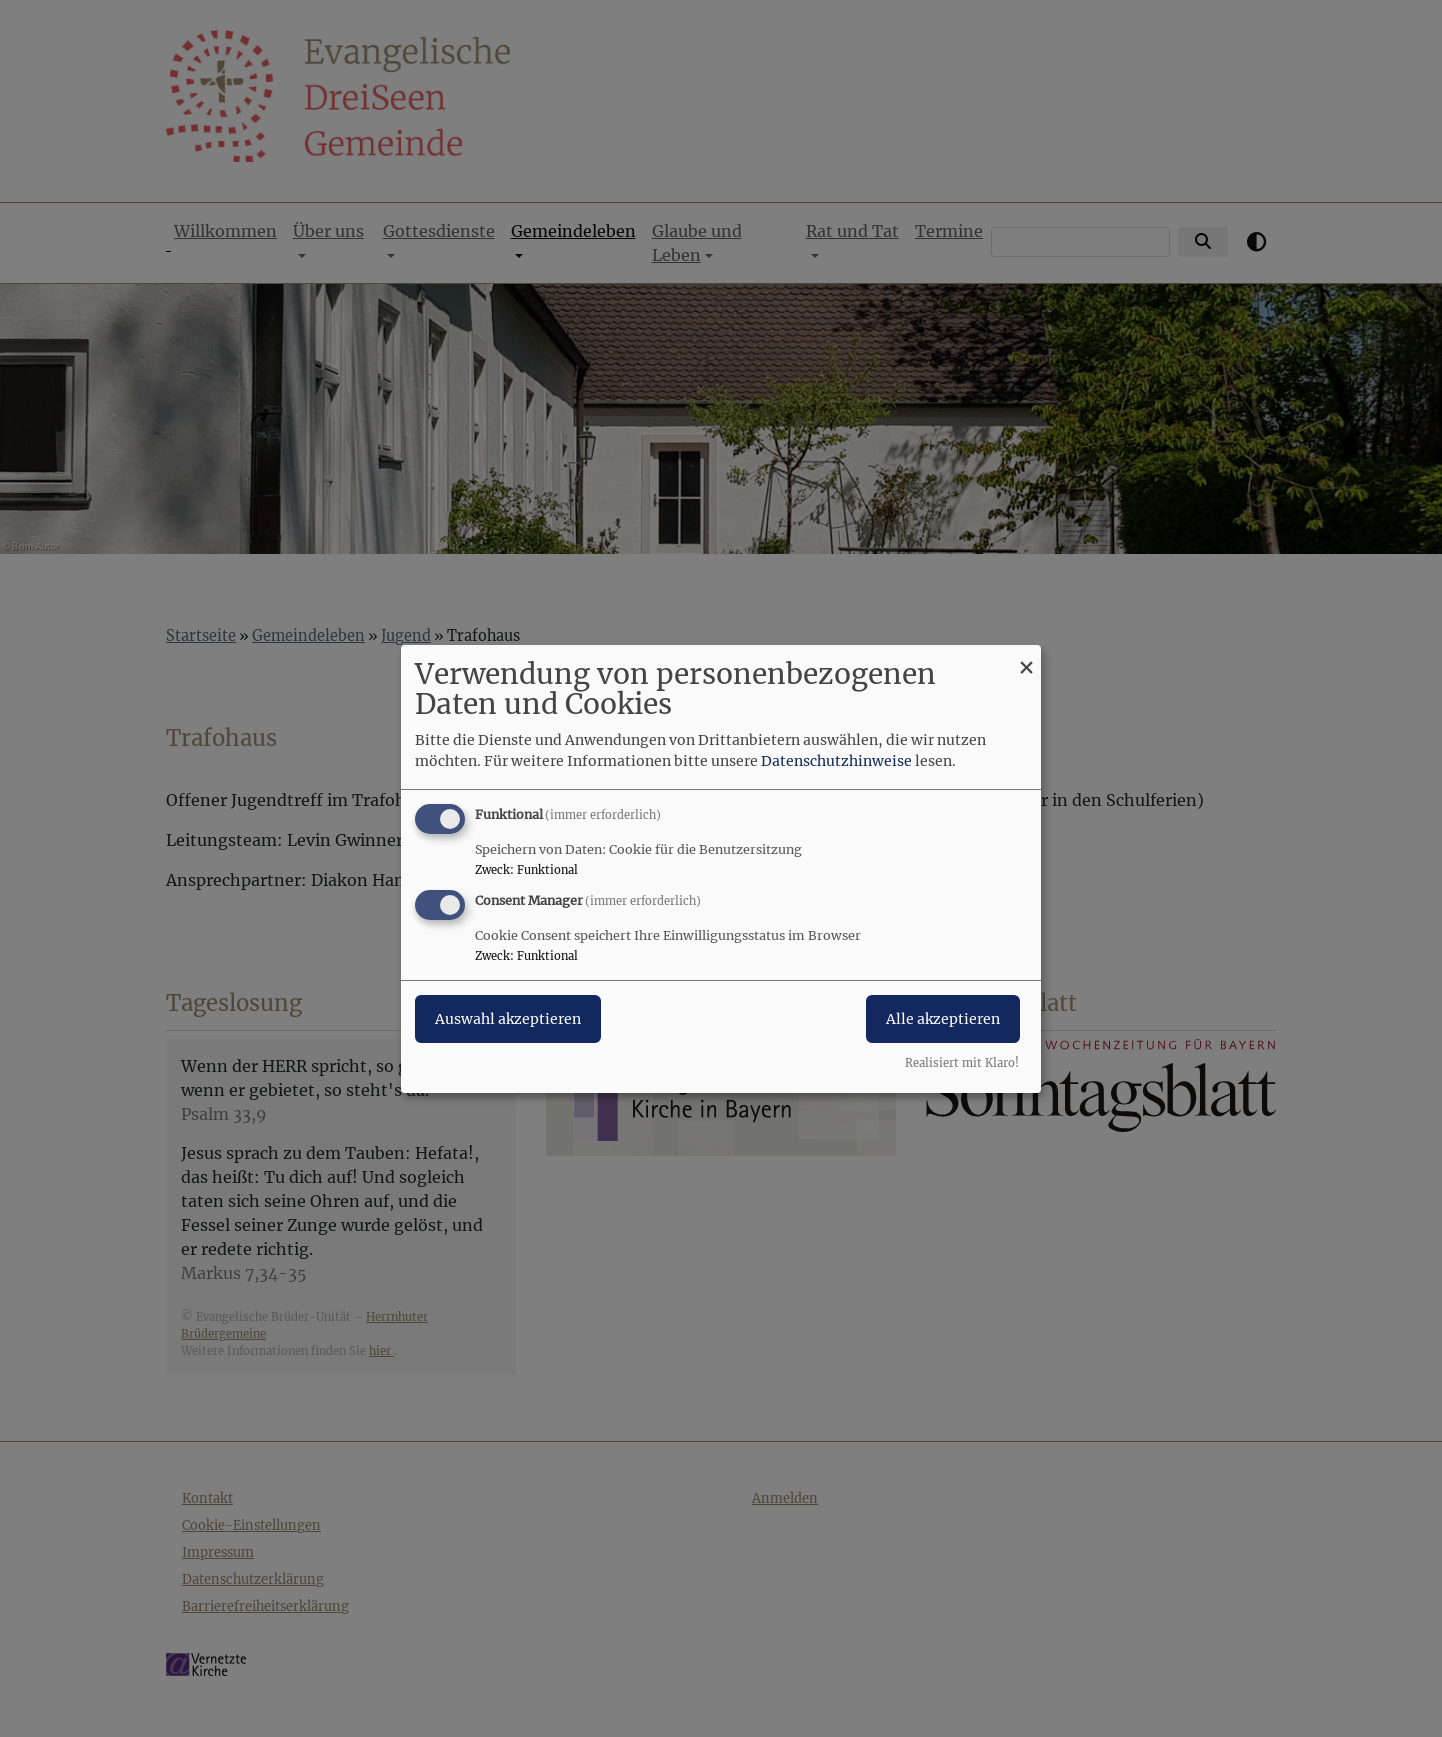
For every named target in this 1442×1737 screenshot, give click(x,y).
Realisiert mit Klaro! (962, 1063)
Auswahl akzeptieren (508, 1019)
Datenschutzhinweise (836, 761)
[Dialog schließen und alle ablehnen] (1026, 656)
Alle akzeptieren (943, 1019)
